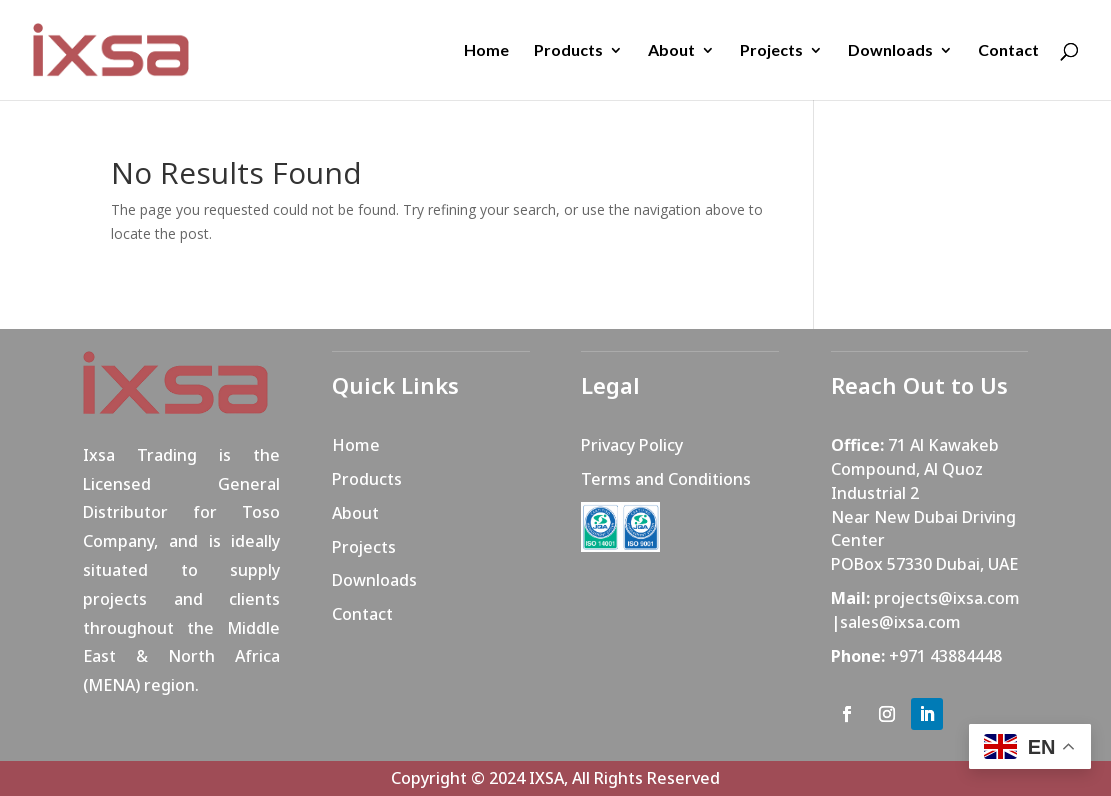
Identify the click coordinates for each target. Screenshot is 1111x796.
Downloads (890, 51)
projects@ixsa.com (947, 598)
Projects (771, 51)
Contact (1008, 51)
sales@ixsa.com (900, 622)
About (671, 51)
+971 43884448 (945, 656)
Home (486, 51)
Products (568, 51)
